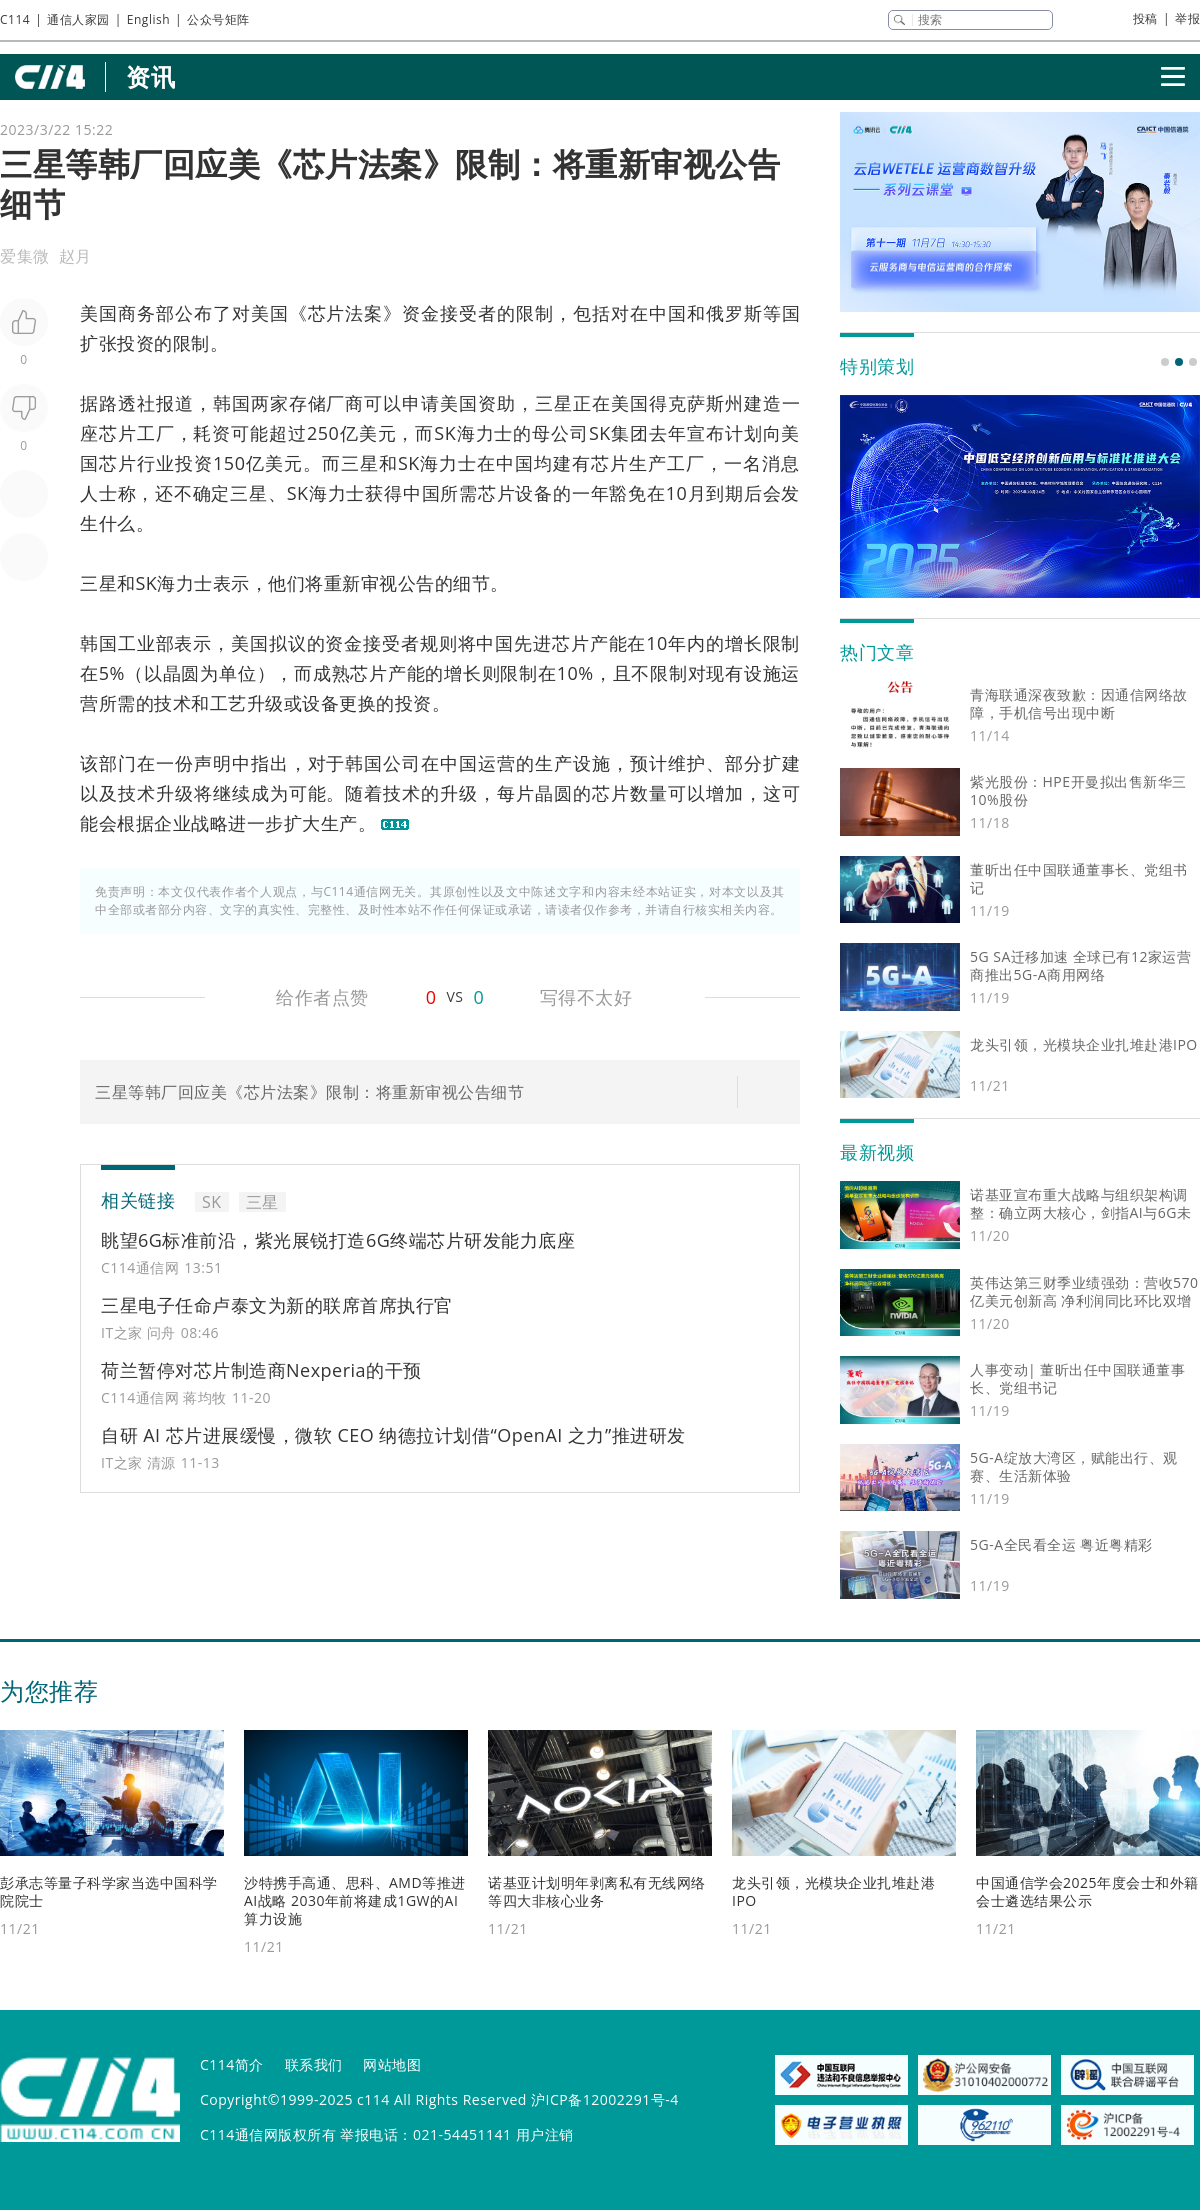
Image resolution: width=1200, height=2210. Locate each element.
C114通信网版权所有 (268, 2134)
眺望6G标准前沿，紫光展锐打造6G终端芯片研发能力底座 (338, 1240)
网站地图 (392, 2064)
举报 (1187, 18)
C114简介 (232, 2064)
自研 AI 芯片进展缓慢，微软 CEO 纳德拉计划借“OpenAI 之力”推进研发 (393, 1435)
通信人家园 (78, 19)
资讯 (150, 76)
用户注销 (545, 2134)
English (148, 19)
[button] (1165, 362)
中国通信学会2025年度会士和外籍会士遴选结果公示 (1087, 1891)
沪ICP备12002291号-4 (605, 2099)
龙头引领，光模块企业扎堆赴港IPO (833, 1891)
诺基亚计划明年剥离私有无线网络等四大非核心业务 (597, 1891)
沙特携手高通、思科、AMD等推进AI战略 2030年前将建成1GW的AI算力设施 (355, 1900)
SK (445, 433)
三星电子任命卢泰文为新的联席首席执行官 (277, 1305)
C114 (15, 19)
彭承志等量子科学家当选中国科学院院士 (109, 1891)
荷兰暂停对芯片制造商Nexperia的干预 (261, 1370)
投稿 (1145, 18)
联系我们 (314, 2064)
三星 (554, 403)
